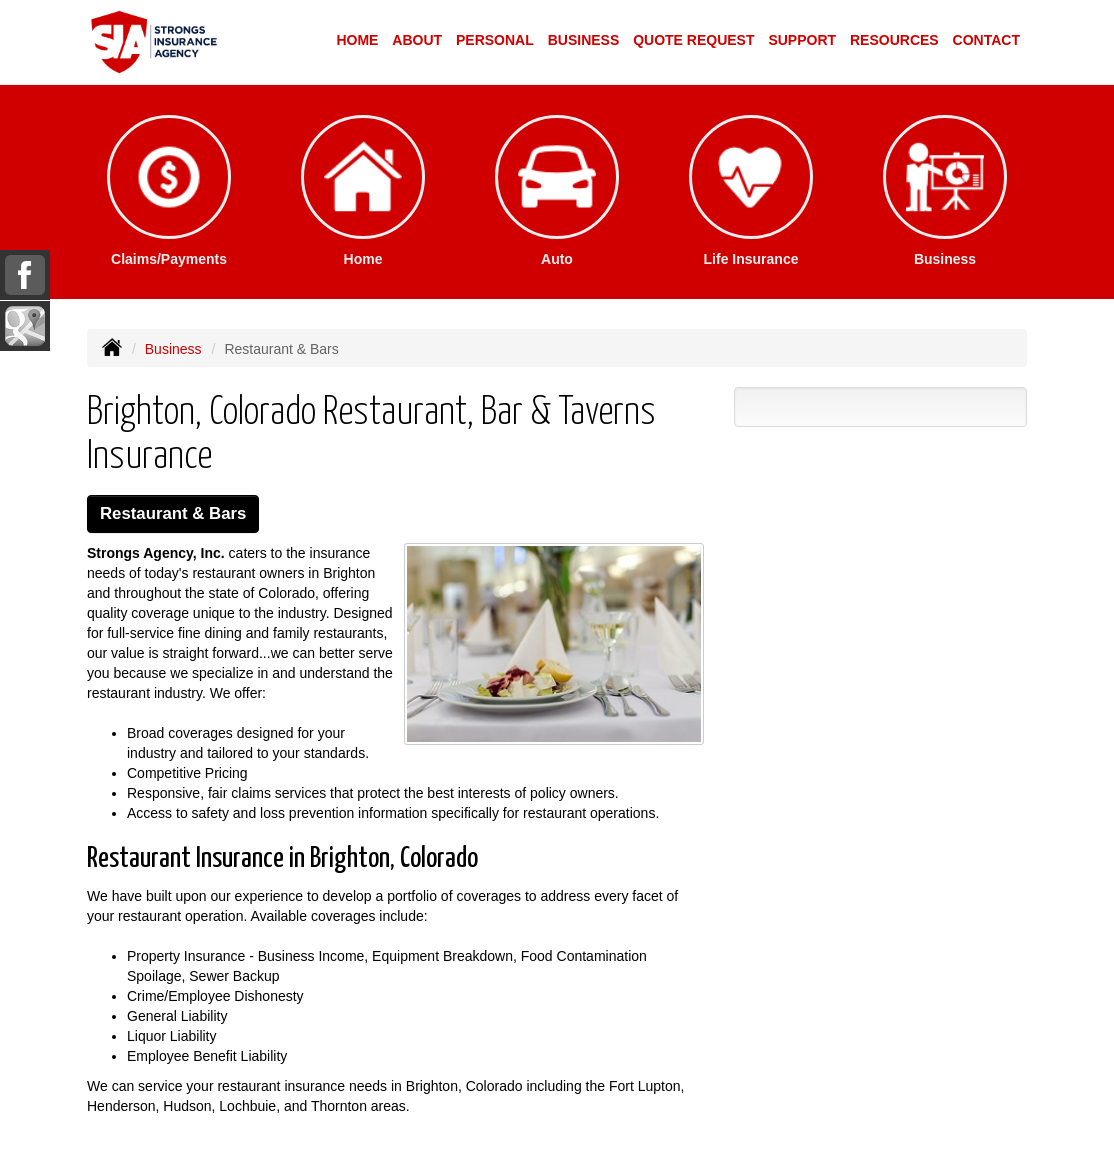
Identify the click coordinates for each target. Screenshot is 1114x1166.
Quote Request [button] (693, 40)
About (417, 40)
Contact (986, 40)
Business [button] (584, 40)
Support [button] (802, 40)
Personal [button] (495, 40)
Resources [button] (894, 40)
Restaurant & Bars (173, 513)
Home (357, 40)
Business (173, 349)
